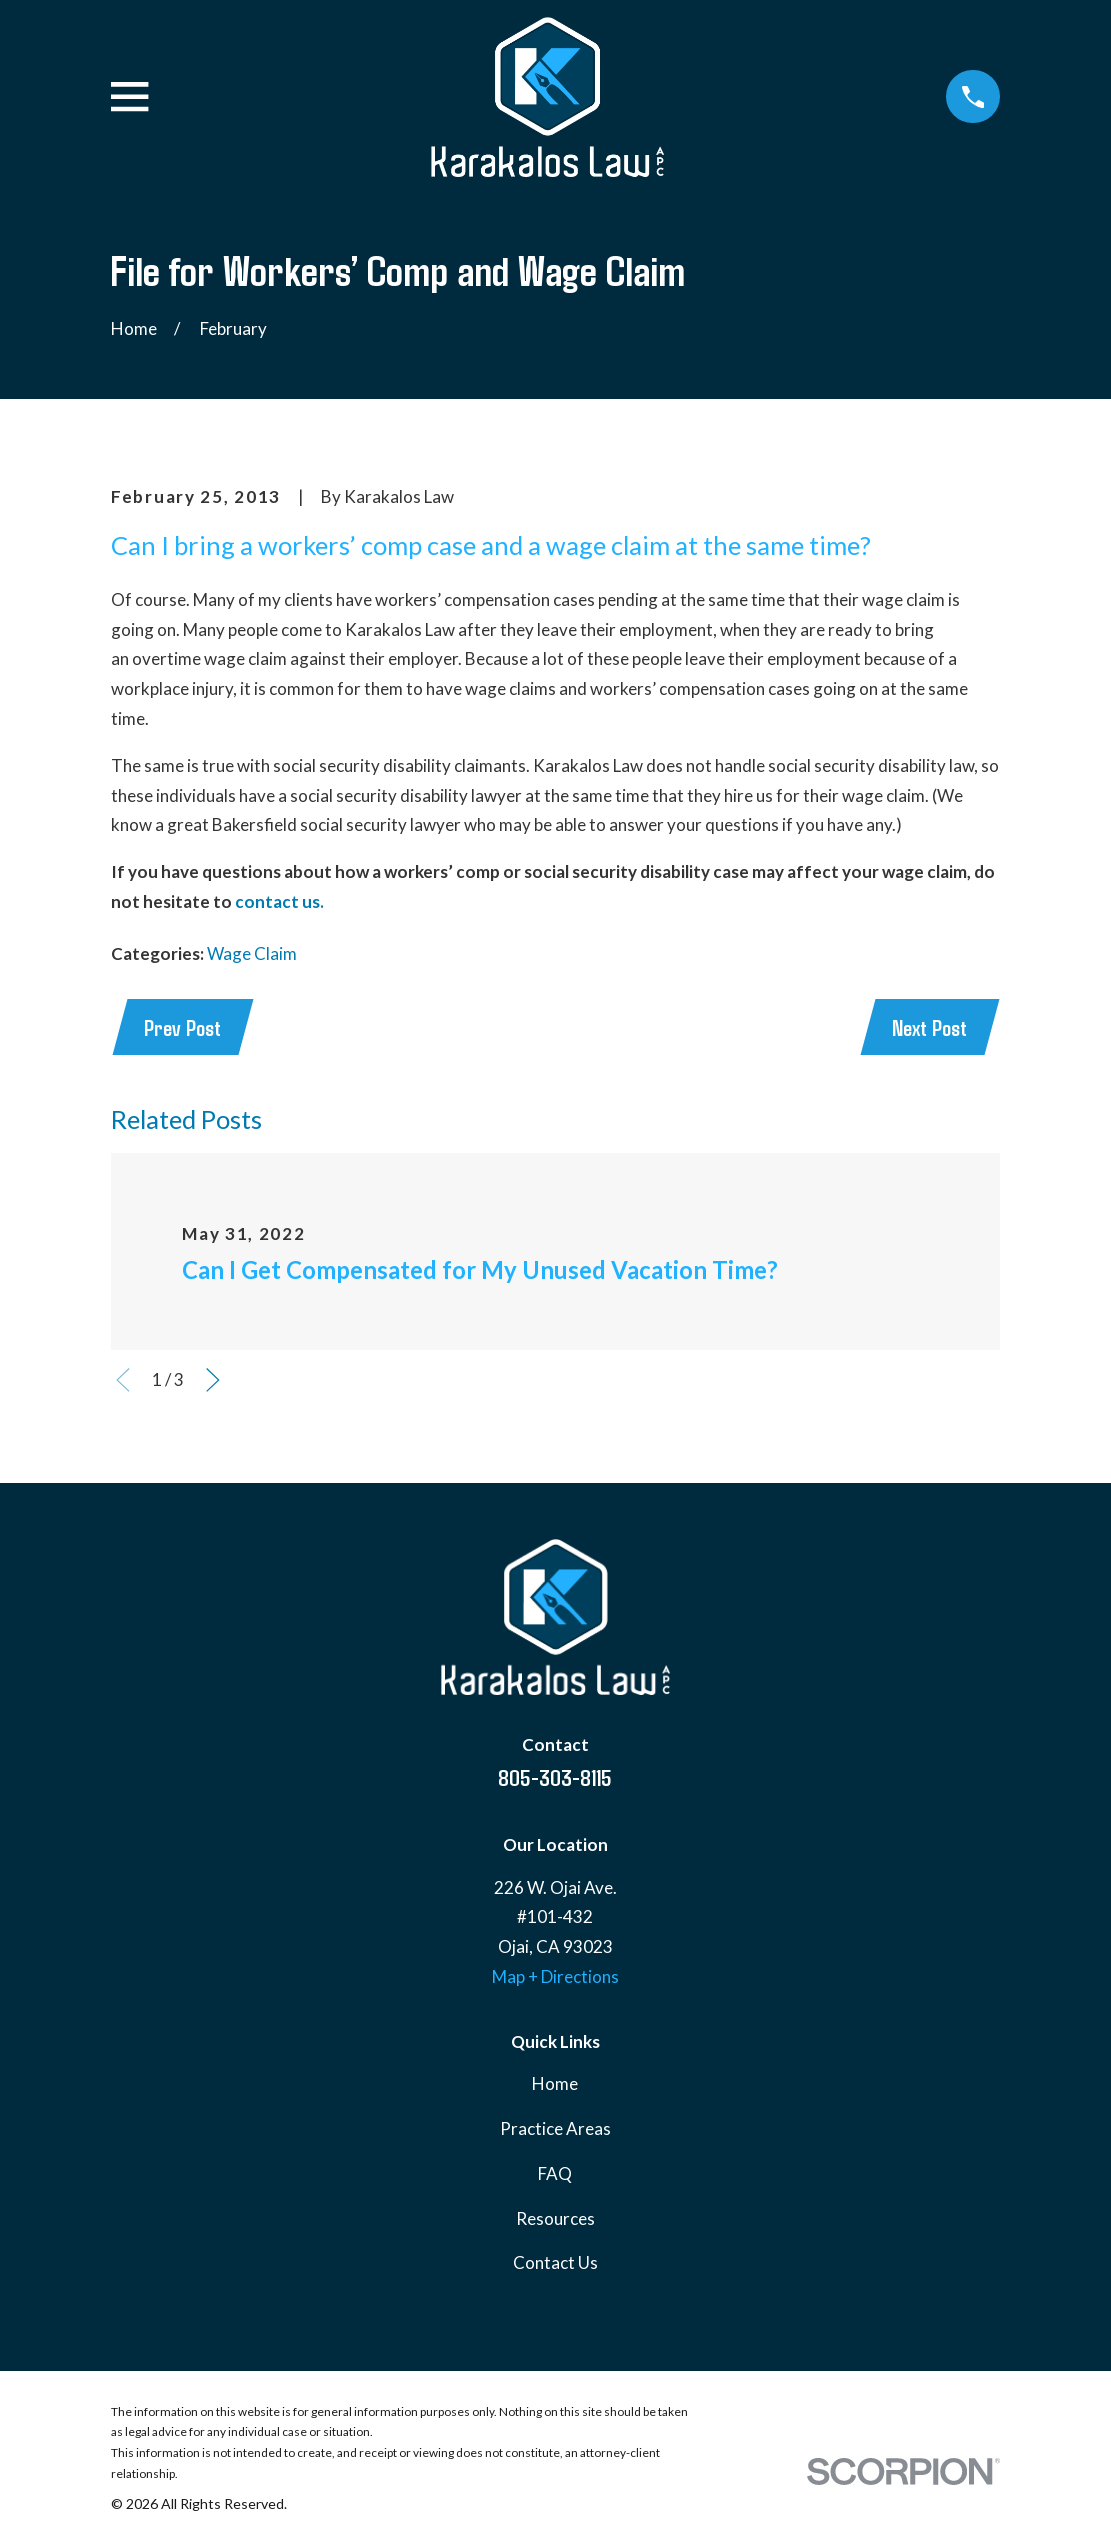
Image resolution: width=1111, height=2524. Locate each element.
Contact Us (555, 2265)
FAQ (555, 2175)
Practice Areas (555, 2131)
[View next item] (213, 1383)
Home (555, 2086)
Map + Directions (555, 1978)
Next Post (927, 1028)
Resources (555, 2220)
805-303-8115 (555, 1779)
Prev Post (184, 1028)
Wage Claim (252, 953)
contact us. (279, 901)
